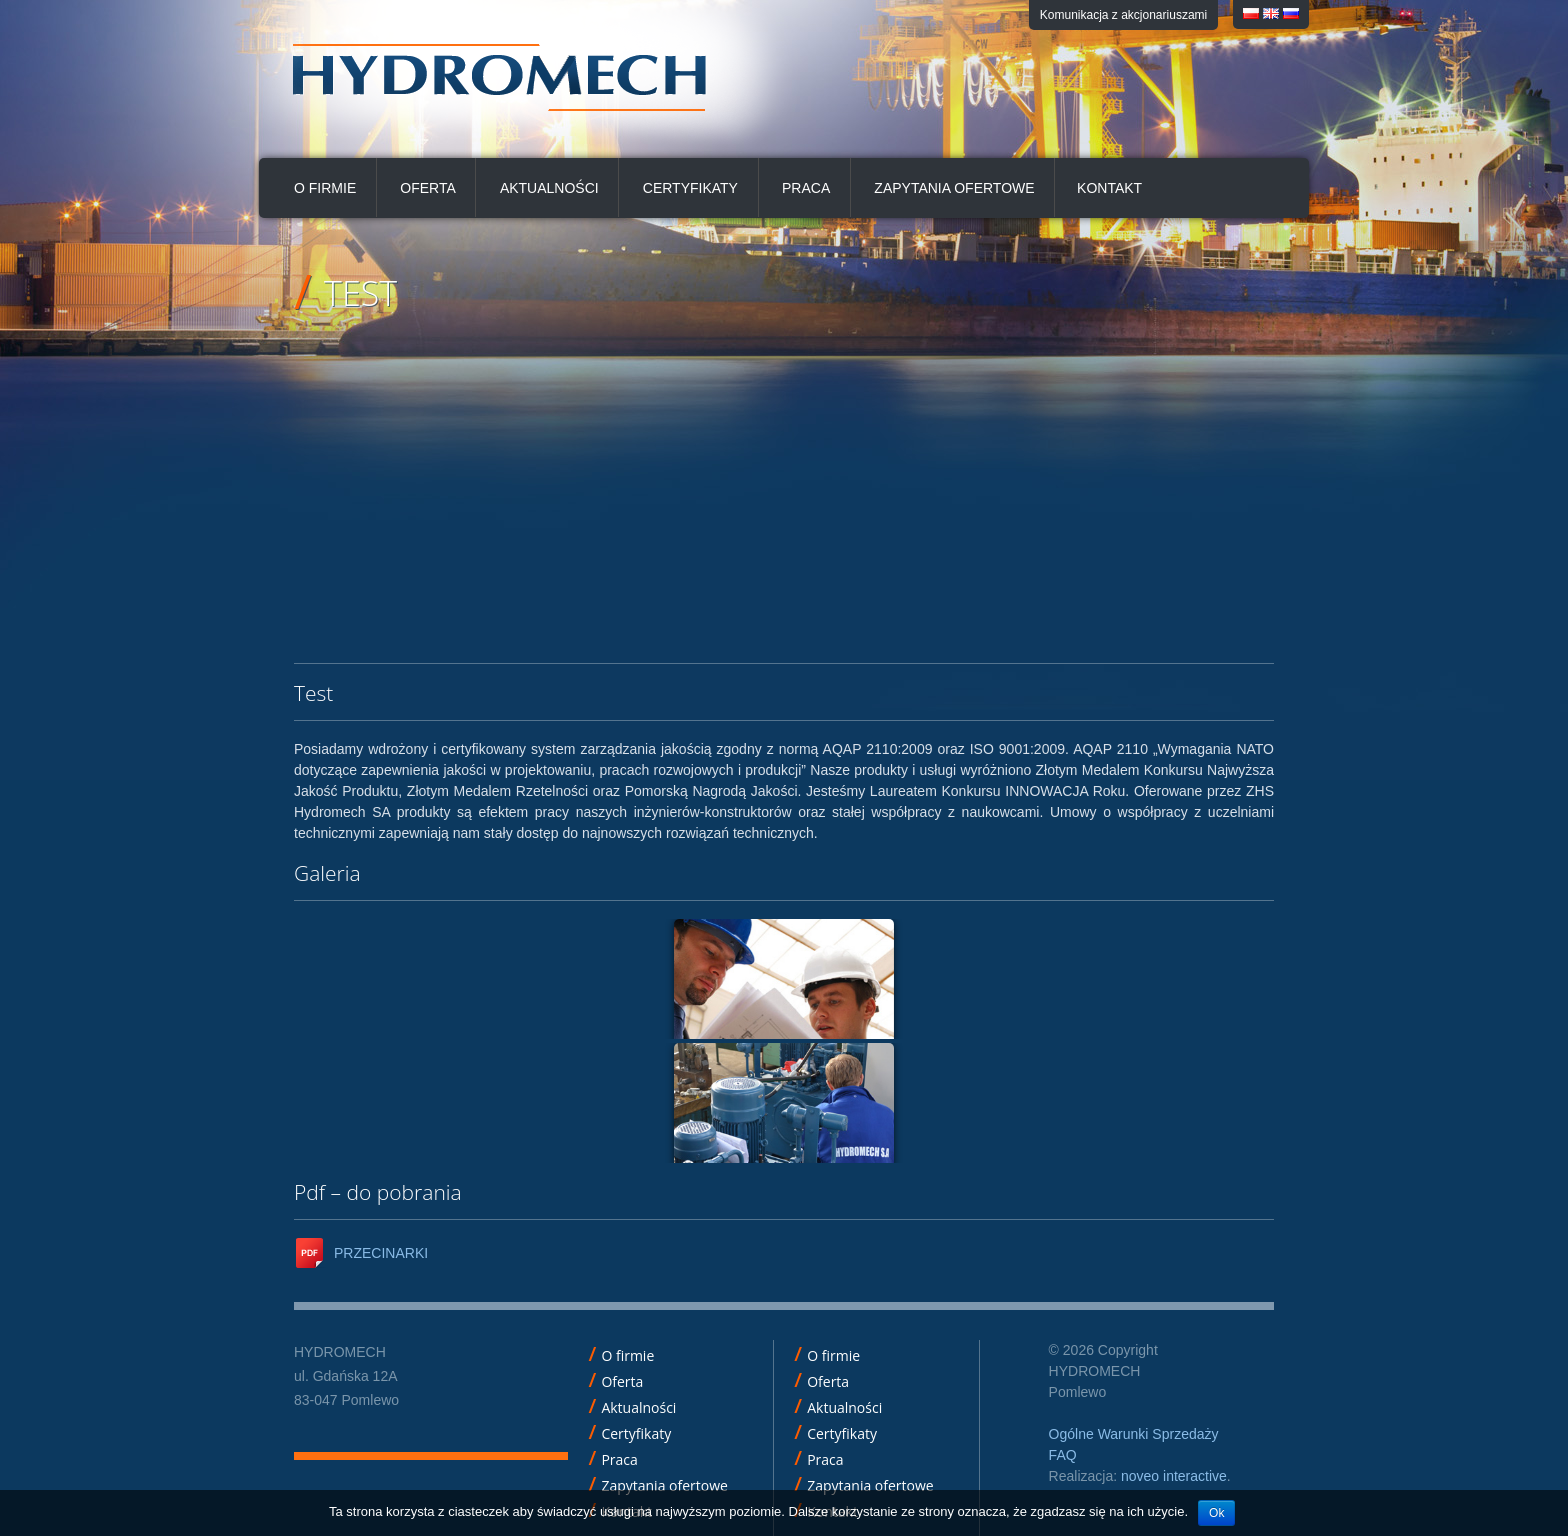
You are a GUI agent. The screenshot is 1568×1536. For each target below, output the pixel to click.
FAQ (1063, 1455)
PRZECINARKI (381, 1253)
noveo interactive (1174, 1476)
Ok (1216, 1513)
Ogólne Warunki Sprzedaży (1134, 1434)
